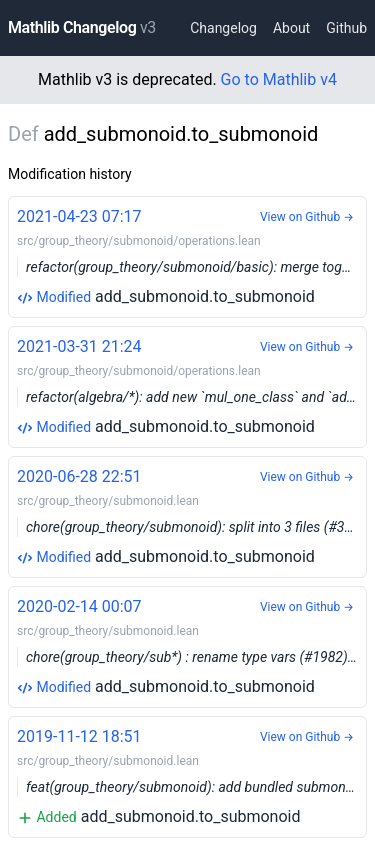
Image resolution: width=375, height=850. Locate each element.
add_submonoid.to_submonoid (192, 255)
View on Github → (307, 217)
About (291, 28)
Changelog (223, 28)
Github (346, 28)
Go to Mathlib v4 (279, 79)
